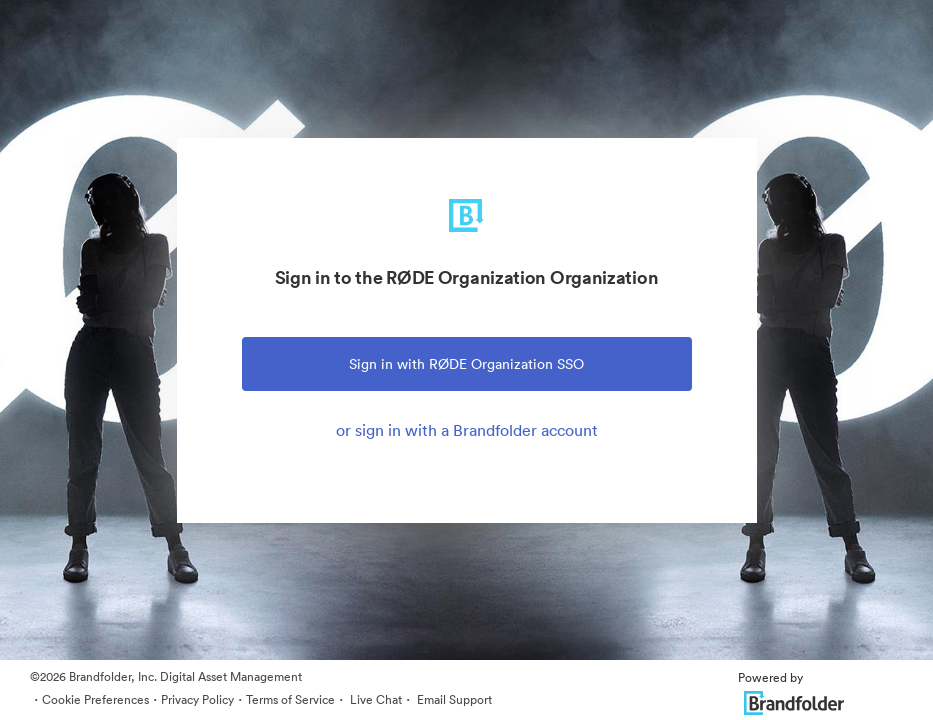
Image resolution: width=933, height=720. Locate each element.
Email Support (453, 699)
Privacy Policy (197, 699)
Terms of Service (290, 699)
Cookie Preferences (95, 699)
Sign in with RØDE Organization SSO (466, 364)
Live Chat (374, 699)
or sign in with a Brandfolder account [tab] (467, 430)
